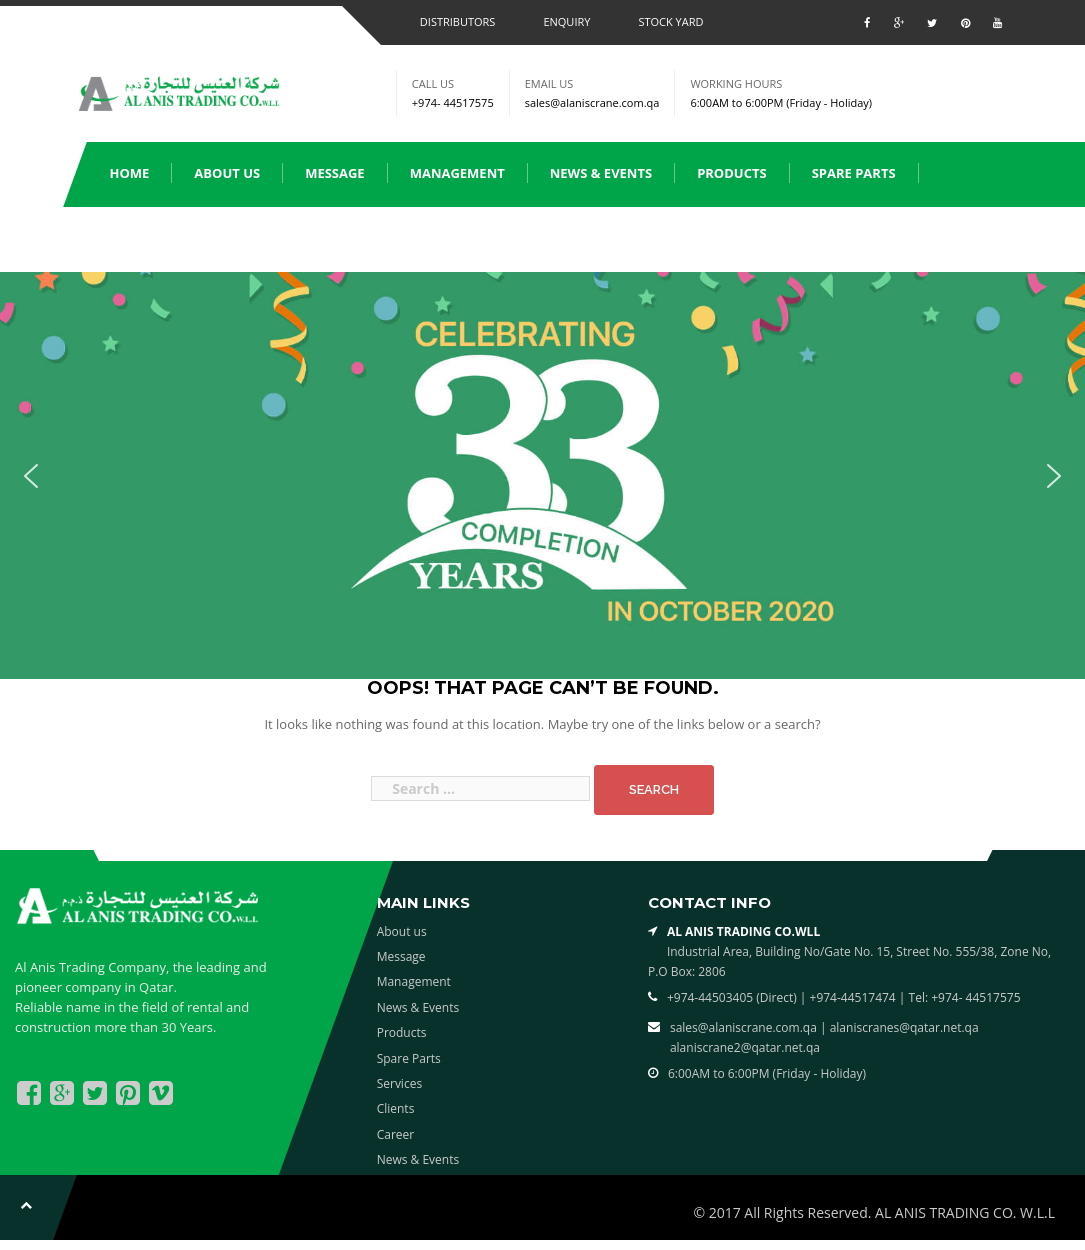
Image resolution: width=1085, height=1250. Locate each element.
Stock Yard (670, 21)
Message (335, 173)
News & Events (601, 173)
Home (130, 173)
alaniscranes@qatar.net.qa (904, 1027)
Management (457, 173)
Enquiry (566, 21)
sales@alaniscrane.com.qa (592, 102)
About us (227, 173)
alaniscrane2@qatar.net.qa (745, 1047)
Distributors (458, 21)
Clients (239, 238)
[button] (31, 476)
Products (732, 173)
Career (396, 1134)
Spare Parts (854, 173)
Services (139, 238)
